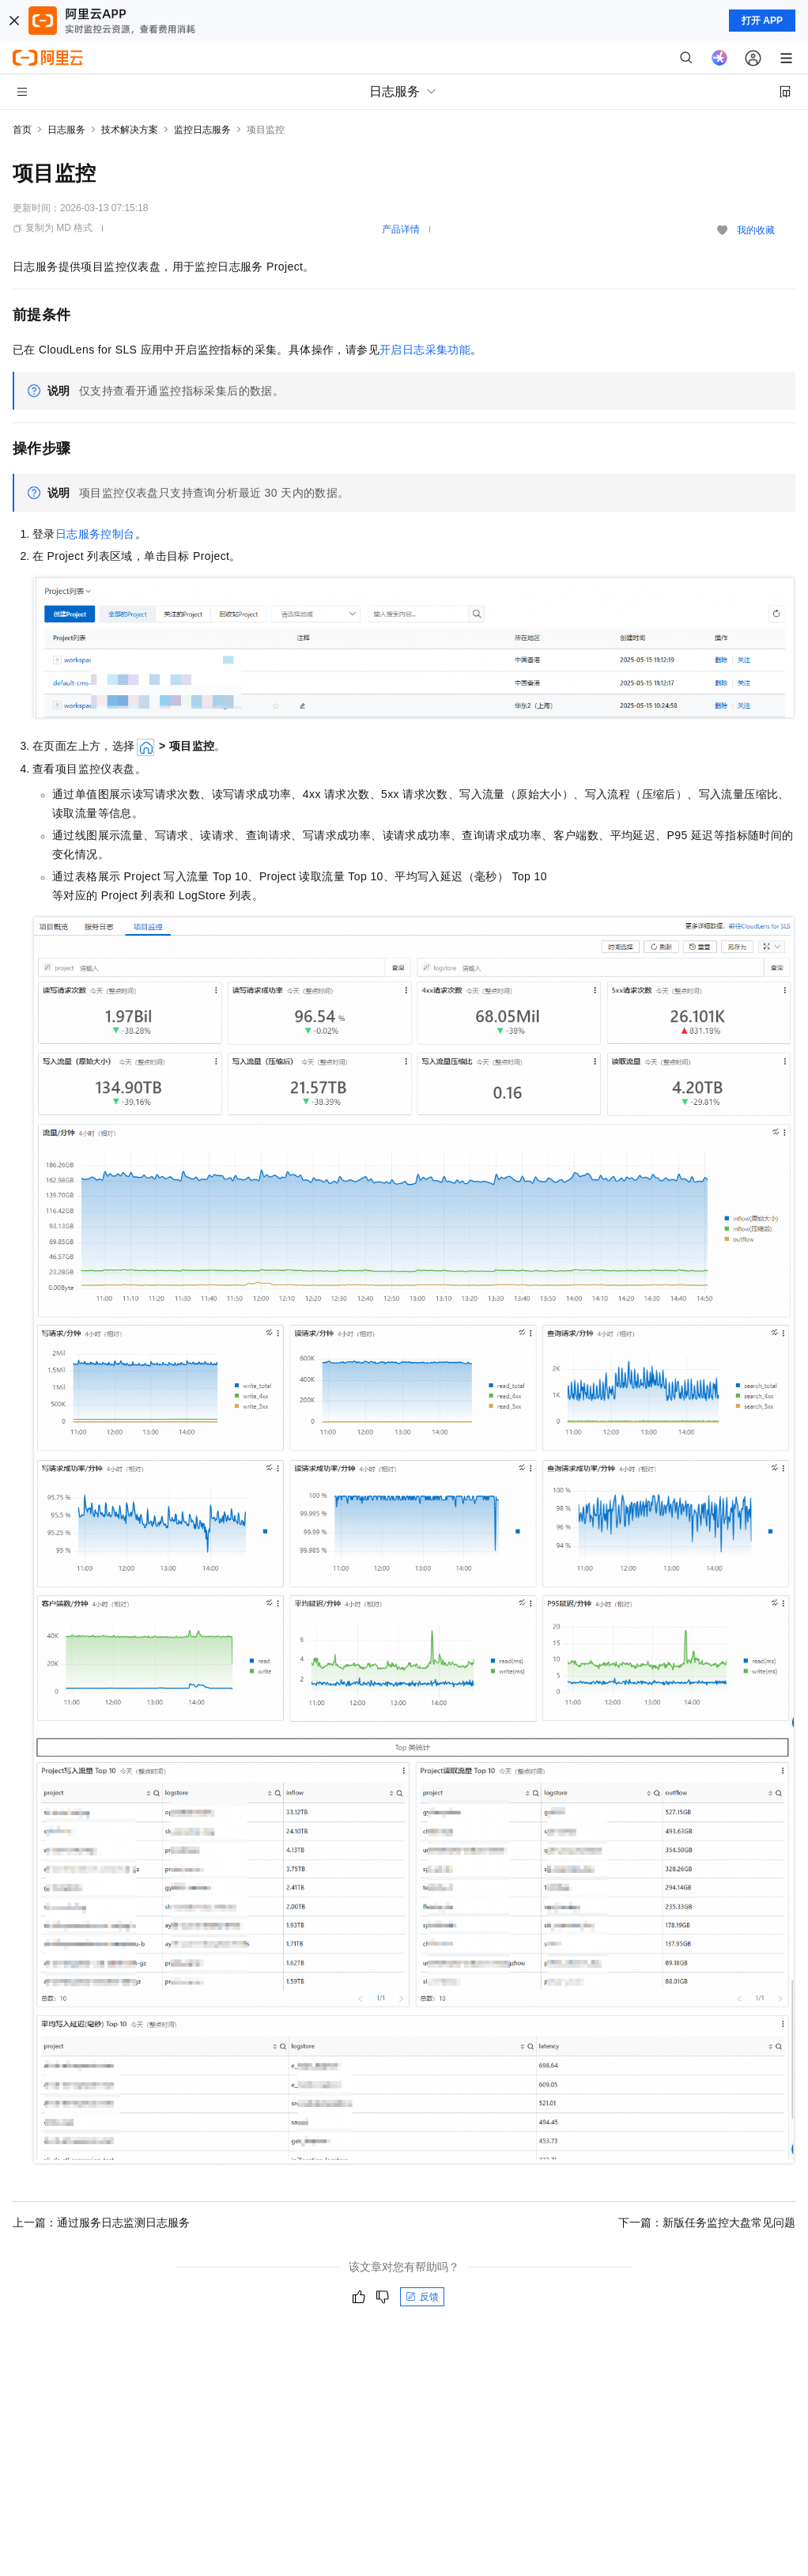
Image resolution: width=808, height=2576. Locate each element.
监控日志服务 (202, 129)
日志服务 (66, 129)
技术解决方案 (129, 129)
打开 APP (762, 20)
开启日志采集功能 (424, 349)
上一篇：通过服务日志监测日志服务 (101, 2222)
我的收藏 (756, 230)
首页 (22, 129)
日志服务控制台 (95, 534)
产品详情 (401, 229)
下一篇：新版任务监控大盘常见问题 (706, 2222)
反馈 (422, 2296)
